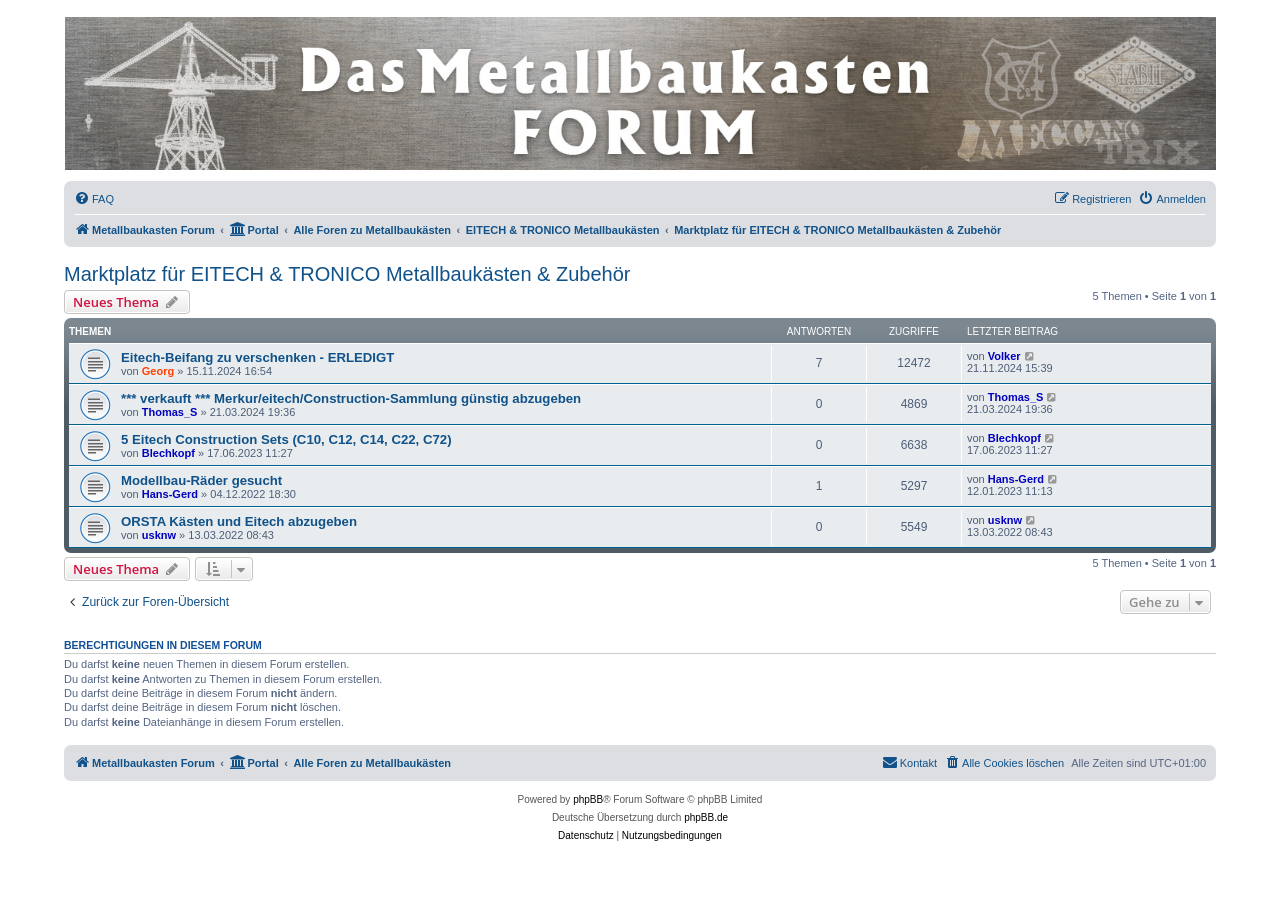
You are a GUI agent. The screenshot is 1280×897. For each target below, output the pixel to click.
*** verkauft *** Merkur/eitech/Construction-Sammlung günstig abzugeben (351, 398)
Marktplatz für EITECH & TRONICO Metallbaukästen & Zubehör (347, 274)
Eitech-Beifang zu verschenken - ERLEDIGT (257, 357)
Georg (158, 371)
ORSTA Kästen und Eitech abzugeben (239, 521)
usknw (159, 535)
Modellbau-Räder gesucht (201, 480)
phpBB (588, 799)
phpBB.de (706, 817)
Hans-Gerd (170, 494)
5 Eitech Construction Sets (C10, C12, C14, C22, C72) (286, 439)
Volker (1004, 356)
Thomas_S (170, 412)
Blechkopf (168, 453)
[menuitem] (94, 199)
